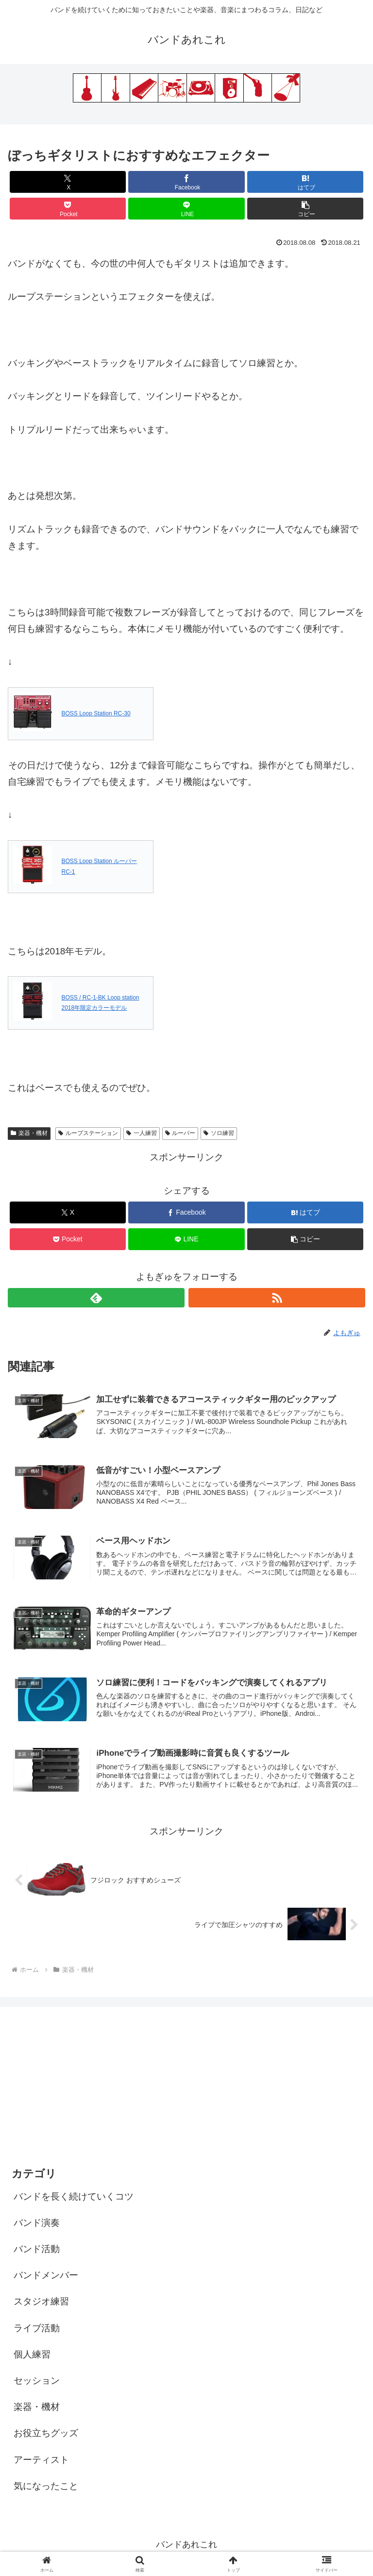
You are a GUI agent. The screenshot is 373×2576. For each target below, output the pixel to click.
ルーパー (180, 1133)
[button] (305, 209)
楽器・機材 (29, 1133)
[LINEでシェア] (186, 209)
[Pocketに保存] (68, 209)
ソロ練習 (218, 1133)
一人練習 (141, 1133)
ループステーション (88, 1133)
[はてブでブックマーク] (305, 182)
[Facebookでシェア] (186, 182)
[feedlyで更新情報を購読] (96, 1297)
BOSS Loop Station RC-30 (96, 713)
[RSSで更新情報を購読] (276, 1297)
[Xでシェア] (68, 182)
